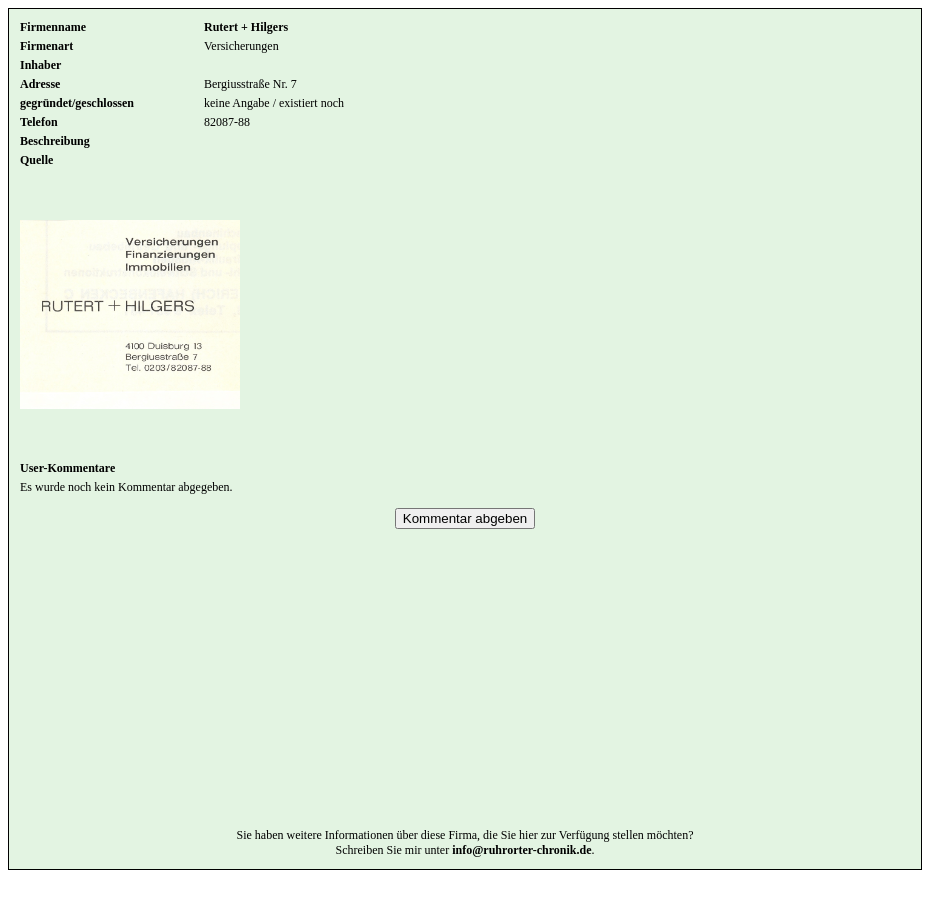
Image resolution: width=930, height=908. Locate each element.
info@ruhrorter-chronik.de (521, 880)
